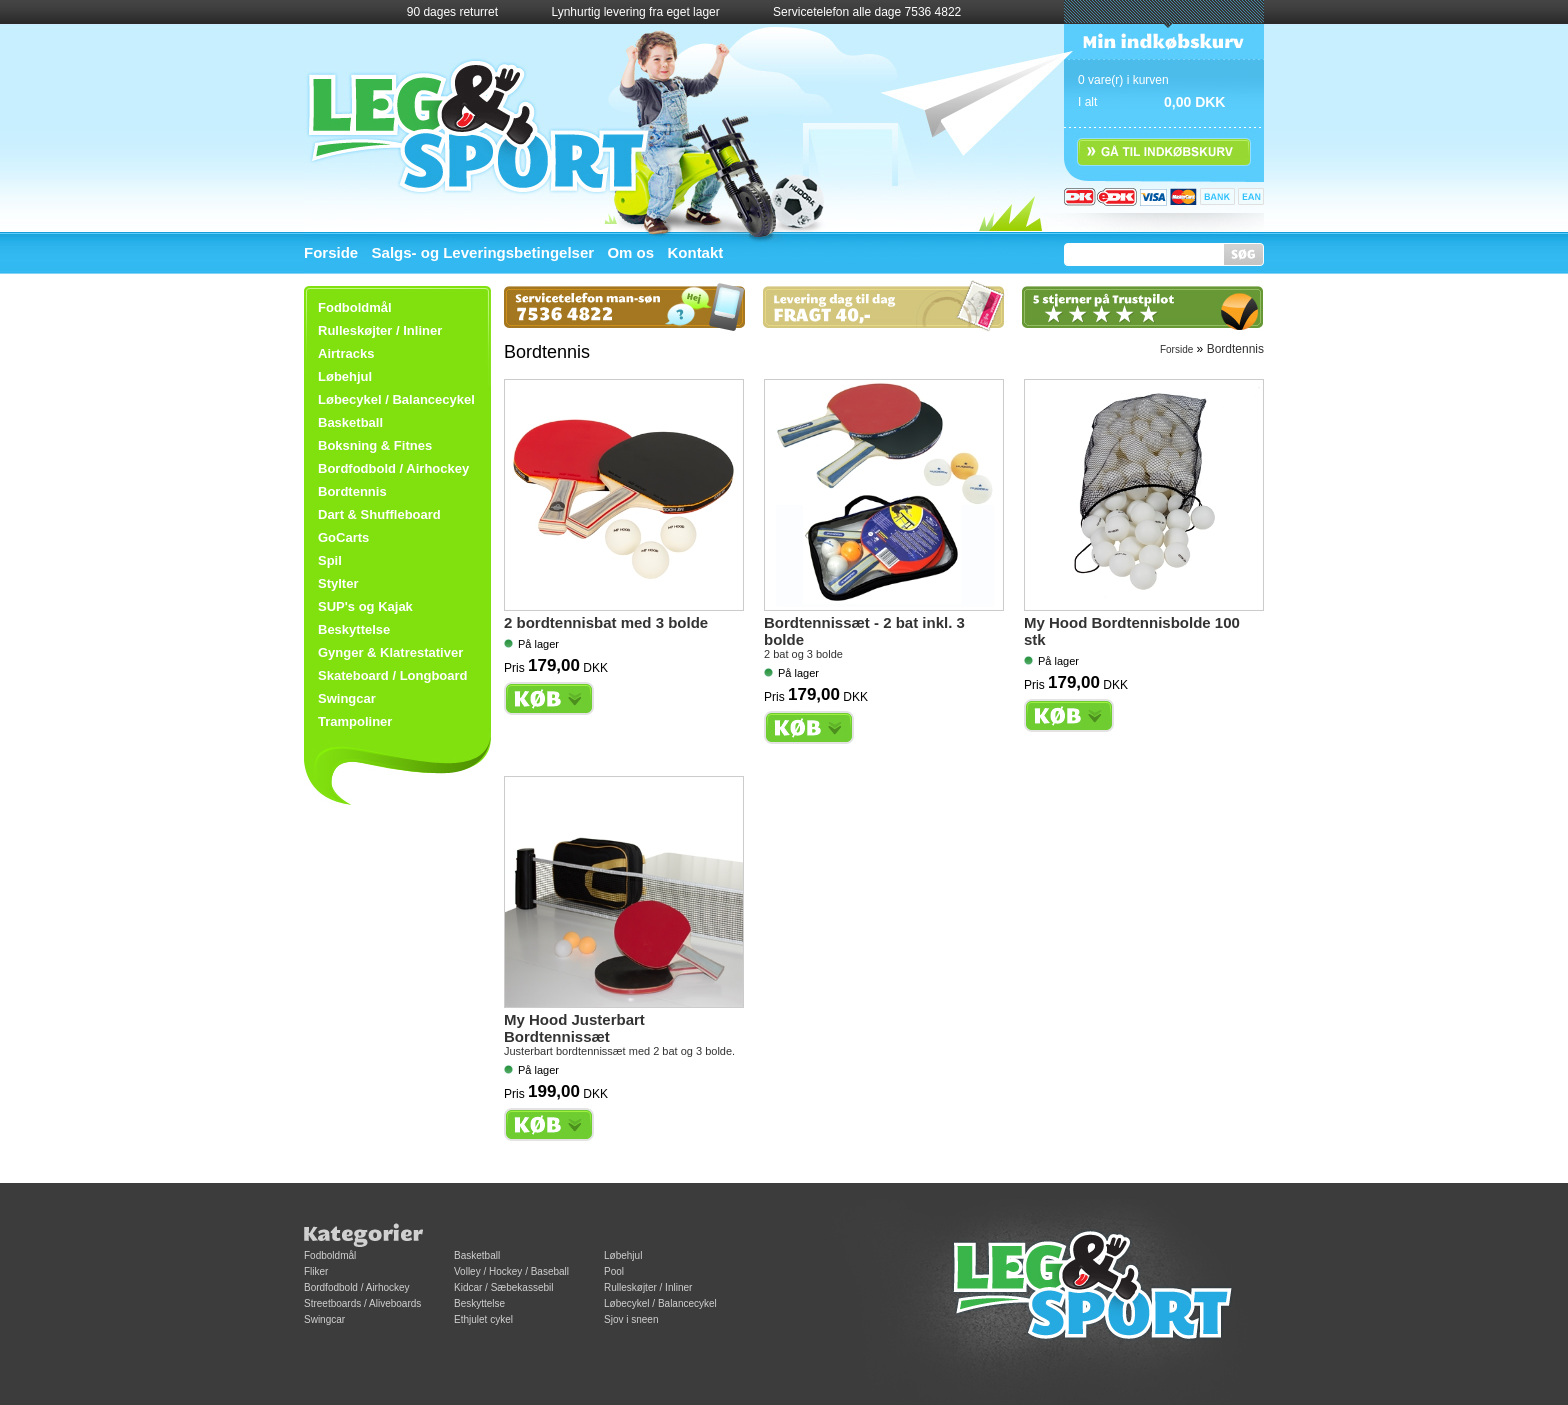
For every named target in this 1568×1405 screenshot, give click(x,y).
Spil (330, 560)
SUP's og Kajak (365, 606)
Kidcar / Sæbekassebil (504, 1287)
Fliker (316, 1271)
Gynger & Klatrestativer (390, 652)
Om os (630, 252)
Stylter (338, 583)
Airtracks (346, 353)
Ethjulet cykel (483, 1319)
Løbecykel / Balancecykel (396, 399)
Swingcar (347, 698)
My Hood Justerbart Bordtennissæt (574, 1028)
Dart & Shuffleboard (379, 514)
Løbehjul (623, 1255)
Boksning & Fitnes (375, 445)
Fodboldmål (330, 1255)
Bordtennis (352, 491)
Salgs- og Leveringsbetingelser (483, 252)
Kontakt (695, 252)
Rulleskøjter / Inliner (380, 330)
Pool (614, 1271)
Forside (331, 252)
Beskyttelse (354, 629)
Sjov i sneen (631, 1319)
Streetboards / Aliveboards (362, 1303)
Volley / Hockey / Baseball (511, 1271)
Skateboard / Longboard (393, 675)
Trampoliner (355, 721)
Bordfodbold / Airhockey (393, 468)
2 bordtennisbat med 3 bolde (606, 622)
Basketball (350, 422)
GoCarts (343, 537)
